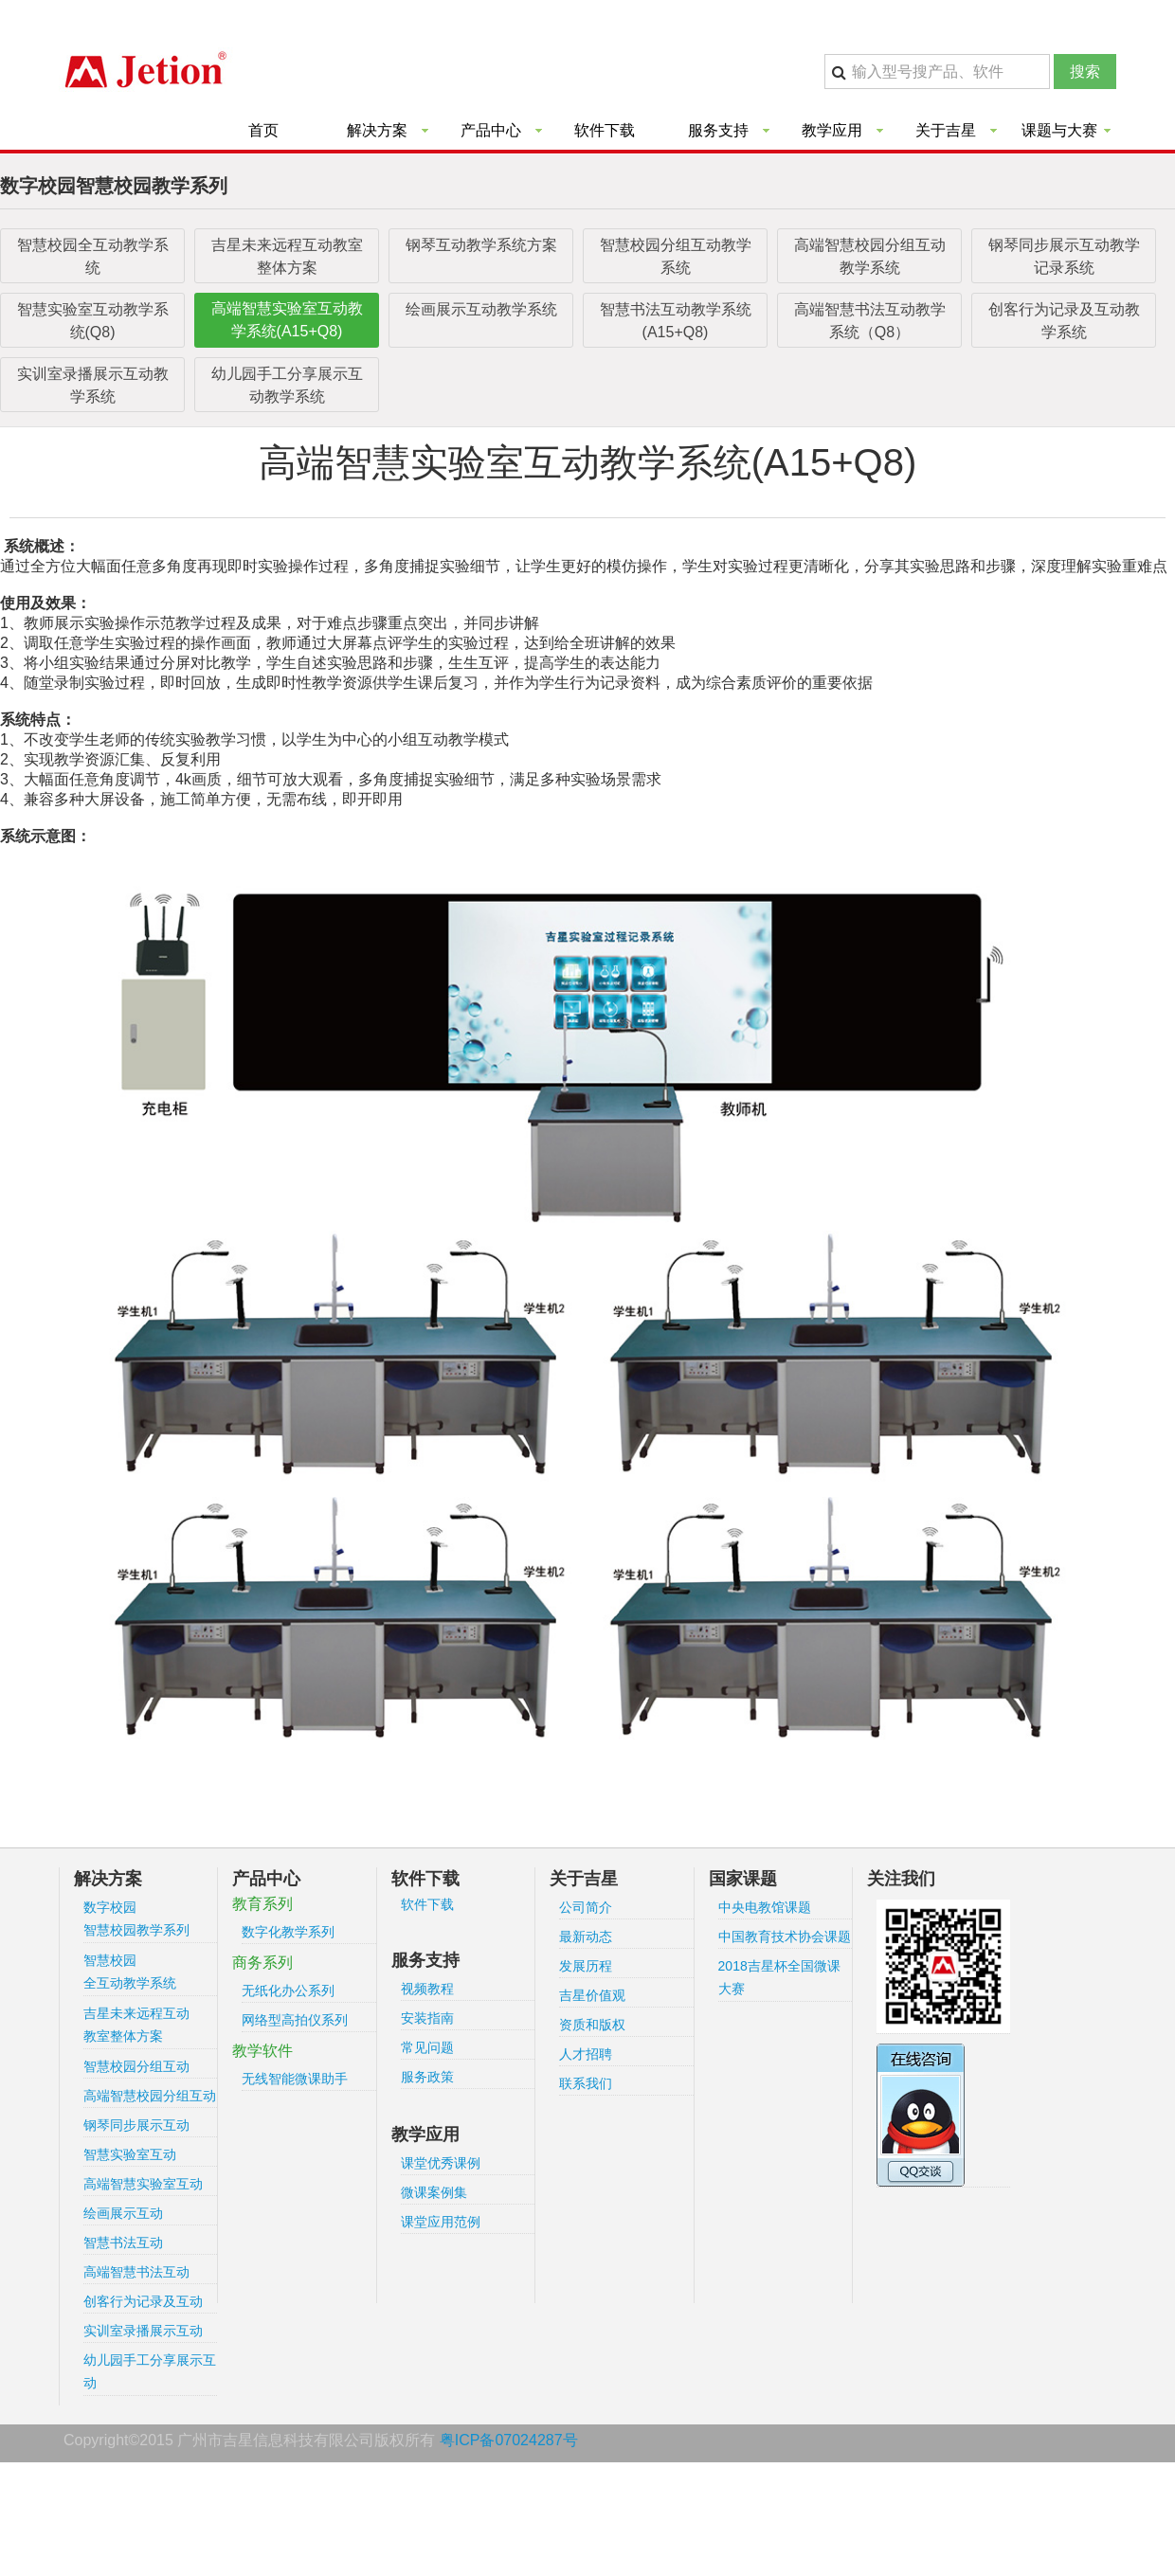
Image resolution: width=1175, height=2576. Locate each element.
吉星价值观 (592, 1995)
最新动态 (585, 1936)
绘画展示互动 (123, 2213)
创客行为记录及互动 (143, 2301)
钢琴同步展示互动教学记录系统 (1064, 256)
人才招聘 (585, 2054)
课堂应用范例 (440, 2221)
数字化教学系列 (288, 1931)
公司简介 (585, 1907)
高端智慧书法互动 (136, 2271)
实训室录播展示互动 (143, 2330)
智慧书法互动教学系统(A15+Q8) (675, 320)
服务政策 (427, 2076)
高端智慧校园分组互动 (149, 2095)
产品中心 (491, 130)
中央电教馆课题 (764, 1907)
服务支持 (718, 130)
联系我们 (585, 2083)
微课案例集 (434, 2192)
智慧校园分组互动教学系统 (675, 256)
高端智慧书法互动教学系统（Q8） (870, 320)
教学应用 (832, 130)
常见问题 (427, 2047)
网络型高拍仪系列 (295, 2019)
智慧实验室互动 (129, 2154)
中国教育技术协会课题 (784, 1936)
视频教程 (427, 1988)
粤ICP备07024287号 (509, 2440)
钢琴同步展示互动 (136, 2125)
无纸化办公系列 (288, 1990)
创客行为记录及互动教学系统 (1064, 320)
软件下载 (604, 130)
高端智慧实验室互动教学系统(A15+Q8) (287, 319)
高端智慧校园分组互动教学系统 (870, 256)
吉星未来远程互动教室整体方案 (287, 256)
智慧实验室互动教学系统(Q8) (93, 320)
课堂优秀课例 (440, 2163)
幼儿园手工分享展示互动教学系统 (287, 385)
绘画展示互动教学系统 (481, 309)
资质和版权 (592, 2024)
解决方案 (377, 130)
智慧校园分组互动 (136, 2066)
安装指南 (427, 2018)
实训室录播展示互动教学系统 (93, 385)
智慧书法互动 (123, 2242)
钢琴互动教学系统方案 (481, 245)
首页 (263, 130)
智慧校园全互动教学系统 (93, 256)
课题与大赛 (1059, 130)
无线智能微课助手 (295, 2078)
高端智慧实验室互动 (143, 2183)
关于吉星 (945, 130)
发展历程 (585, 1965)
